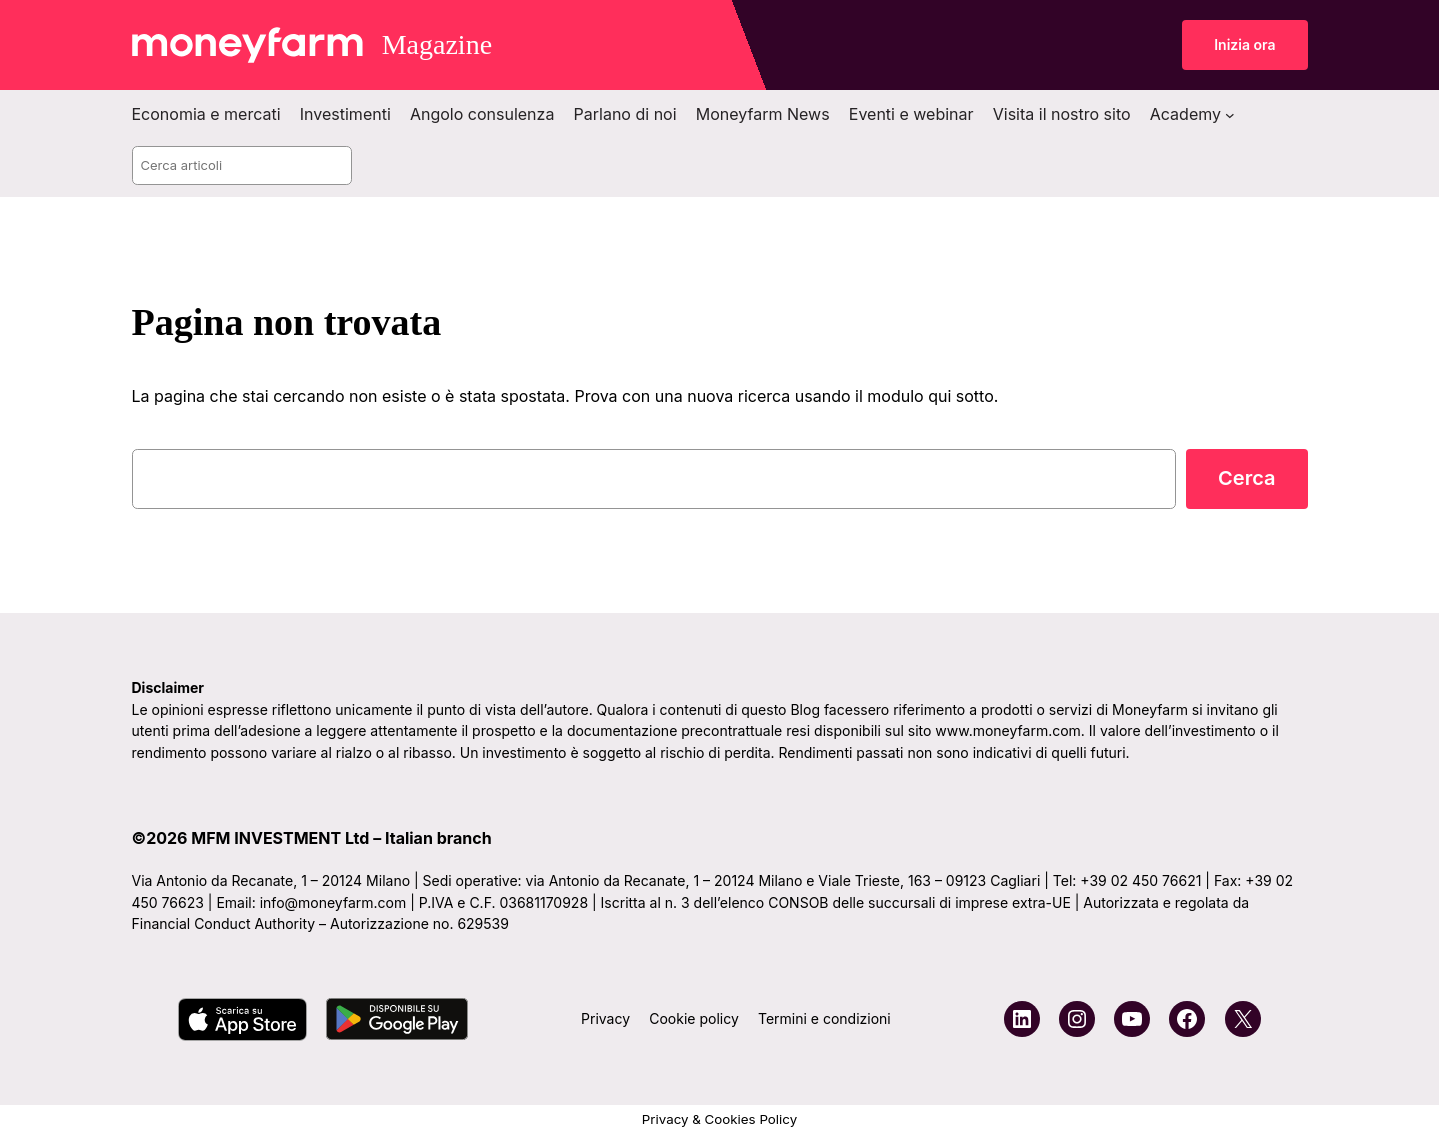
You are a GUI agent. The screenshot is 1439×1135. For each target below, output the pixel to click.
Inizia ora (1244, 44)
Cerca (1246, 478)
